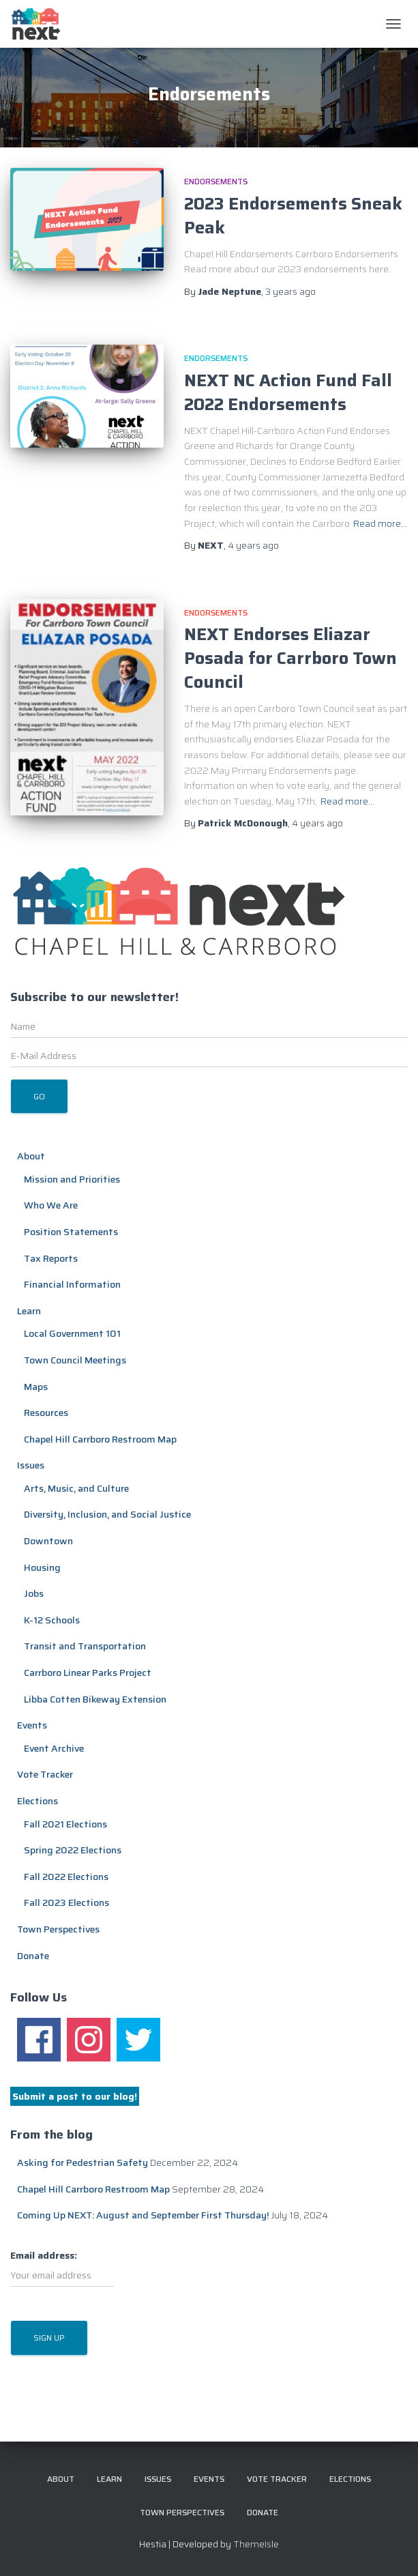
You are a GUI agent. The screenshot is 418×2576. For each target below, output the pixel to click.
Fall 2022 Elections (66, 1876)
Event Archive (54, 1748)
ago (290, 291)
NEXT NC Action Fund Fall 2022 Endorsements (288, 392)
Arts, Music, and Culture (76, 1488)
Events (32, 1725)
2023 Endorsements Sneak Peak (293, 215)
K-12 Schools (52, 1619)
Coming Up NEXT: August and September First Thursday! (143, 2215)
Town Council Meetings (75, 1359)
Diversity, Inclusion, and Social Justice (107, 1514)
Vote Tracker (45, 1774)
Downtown (48, 1540)
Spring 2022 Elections (72, 1849)
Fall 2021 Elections (65, 1824)
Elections (37, 1800)
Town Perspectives (58, 1929)
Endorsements (216, 181)
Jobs (34, 1593)
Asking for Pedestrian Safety (82, 2162)
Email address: (62, 2268)
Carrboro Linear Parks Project (87, 1672)
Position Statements (71, 1231)
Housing (42, 1567)
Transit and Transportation (85, 1645)
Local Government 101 (72, 1333)
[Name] (209, 1026)
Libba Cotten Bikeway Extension (95, 1699)
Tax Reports (51, 1258)
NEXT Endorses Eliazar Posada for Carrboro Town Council (290, 658)
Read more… (380, 523)
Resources (46, 1412)
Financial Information (72, 1284)
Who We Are (51, 1205)
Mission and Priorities (72, 1179)
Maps (36, 1386)
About (31, 1155)
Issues (30, 1465)
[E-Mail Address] (209, 1055)
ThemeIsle (256, 2543)
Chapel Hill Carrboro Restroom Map (100, 1439)
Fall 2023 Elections (66, 1902)
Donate (33, 1955)
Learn (29, 1310)
